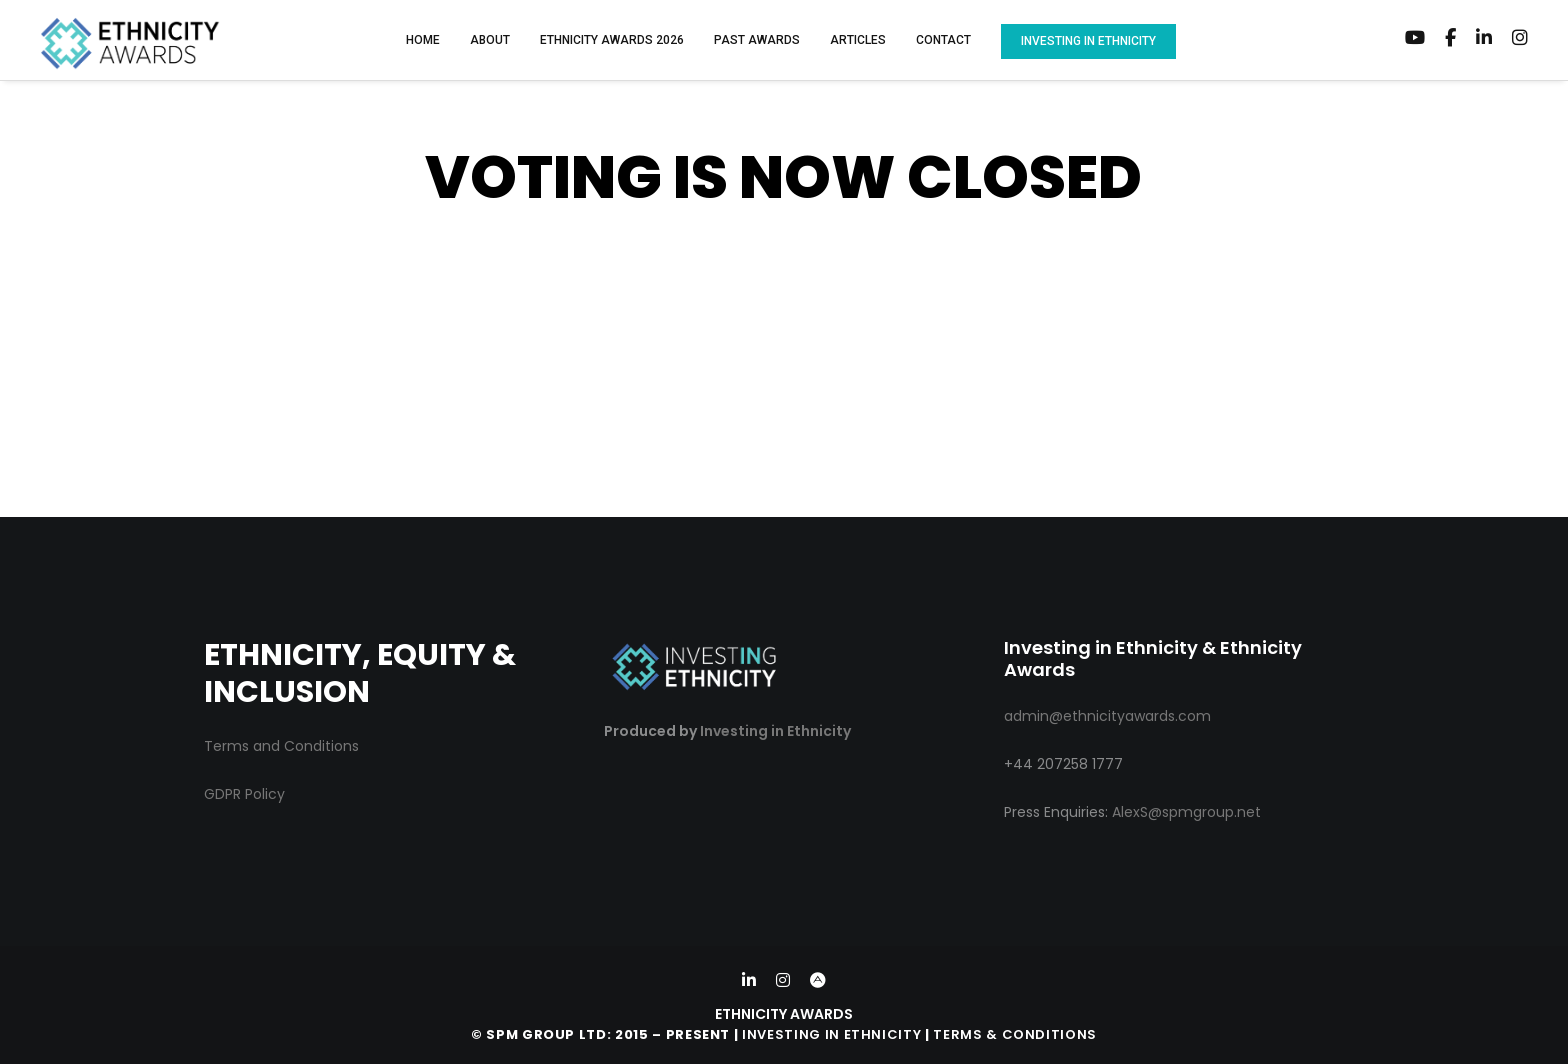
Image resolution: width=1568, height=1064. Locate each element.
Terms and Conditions (281, 746)
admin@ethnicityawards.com (1107, 716)
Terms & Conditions (1015, 1034)
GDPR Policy (244, 794)
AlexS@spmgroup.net (1186, 812)
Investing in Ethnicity (775, 731)
